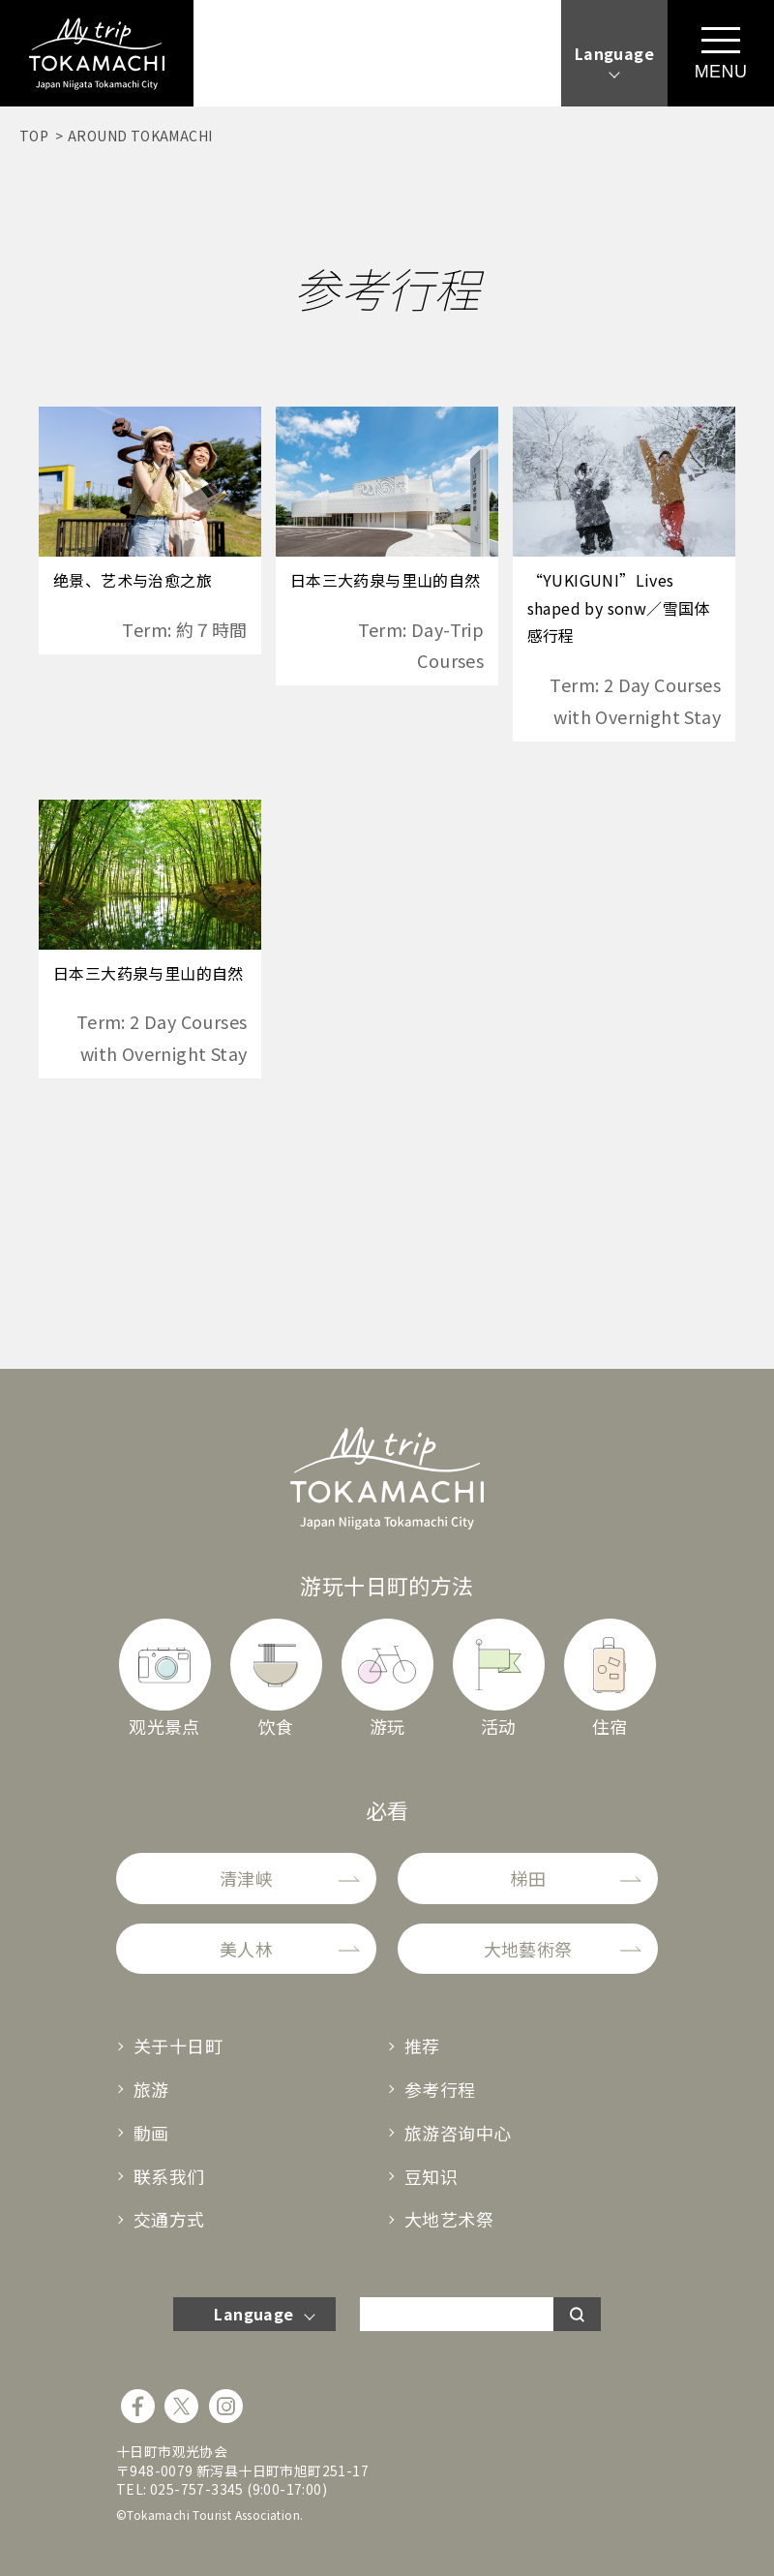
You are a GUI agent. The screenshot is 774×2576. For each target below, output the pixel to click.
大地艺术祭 (448, 2218)
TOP (33, 135)
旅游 (151, 2089)
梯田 (528, 1878)
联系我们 (169, 2176)
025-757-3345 (197, 2489)
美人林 (246, 1948)
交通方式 (169, 2218)
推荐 (422, 2045)
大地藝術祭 (528, 1948)
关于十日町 (178, 2045)
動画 (151, 2132)
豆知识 (431, 2176)
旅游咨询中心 (457, 2132)
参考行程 (440, 2089)
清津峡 (246, 1878)
